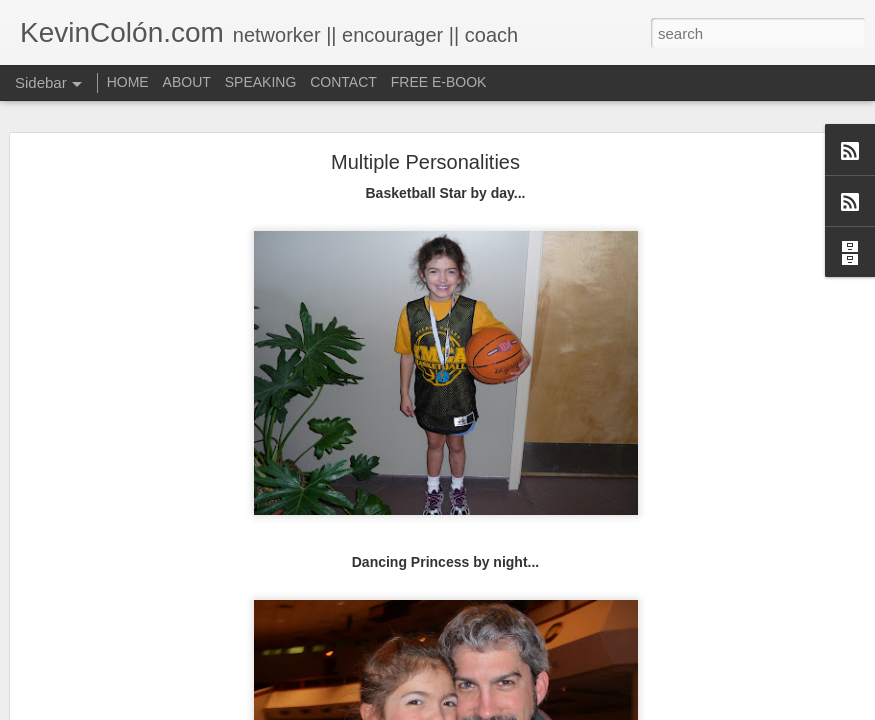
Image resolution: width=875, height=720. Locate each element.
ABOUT (187, 82)
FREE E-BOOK (439, 82)
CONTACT (343, 82)
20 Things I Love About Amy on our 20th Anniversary (188, 662)
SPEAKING (261, 82)
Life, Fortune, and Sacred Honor (134, 707)
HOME (128, 82)
